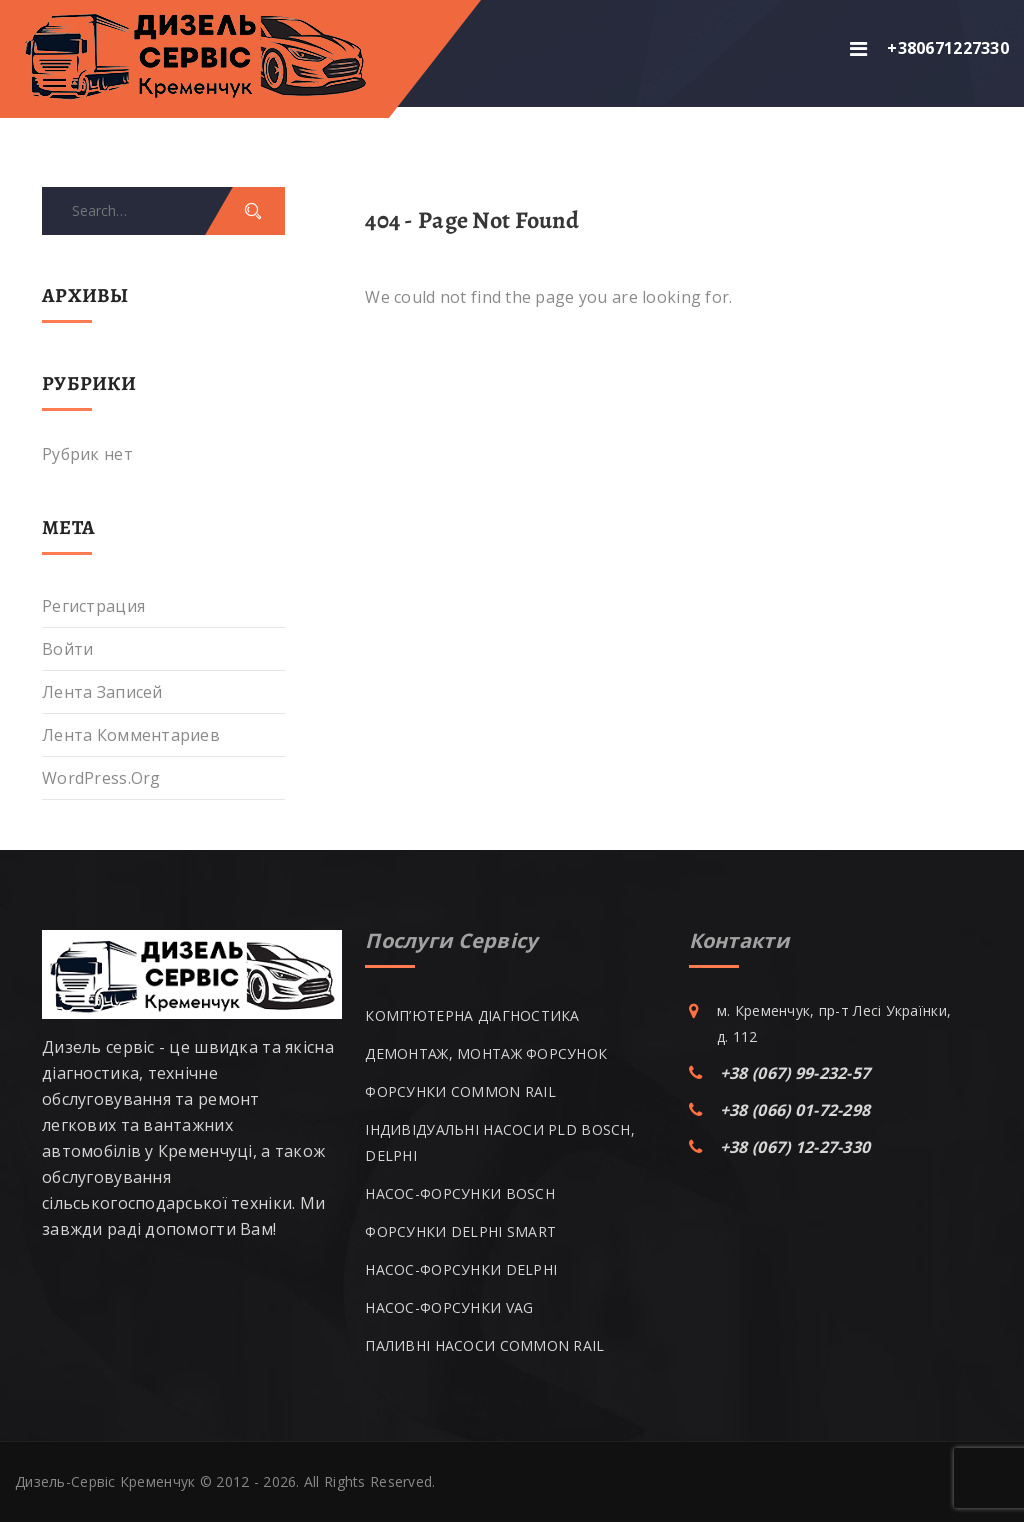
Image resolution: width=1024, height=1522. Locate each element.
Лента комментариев (131, 735)
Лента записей (102, 692)
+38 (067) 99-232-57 (795, 1073)
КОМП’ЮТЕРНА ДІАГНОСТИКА (472, 1015)
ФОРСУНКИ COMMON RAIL (460, 1091)
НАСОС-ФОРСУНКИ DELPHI (461, 1269)
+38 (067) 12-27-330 (795, 1147)
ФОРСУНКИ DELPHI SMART (460, 1231)
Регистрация (93, 606)
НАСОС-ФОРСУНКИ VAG (449, 1307)
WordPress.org (101, 778)
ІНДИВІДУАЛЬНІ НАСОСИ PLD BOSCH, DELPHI (500, 1142)
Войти (67, 649)
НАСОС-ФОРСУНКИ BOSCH (460, 1193)
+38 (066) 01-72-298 (795, 1110)
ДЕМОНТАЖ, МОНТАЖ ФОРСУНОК (486, 1053)
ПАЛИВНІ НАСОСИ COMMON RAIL (484, 1345)
